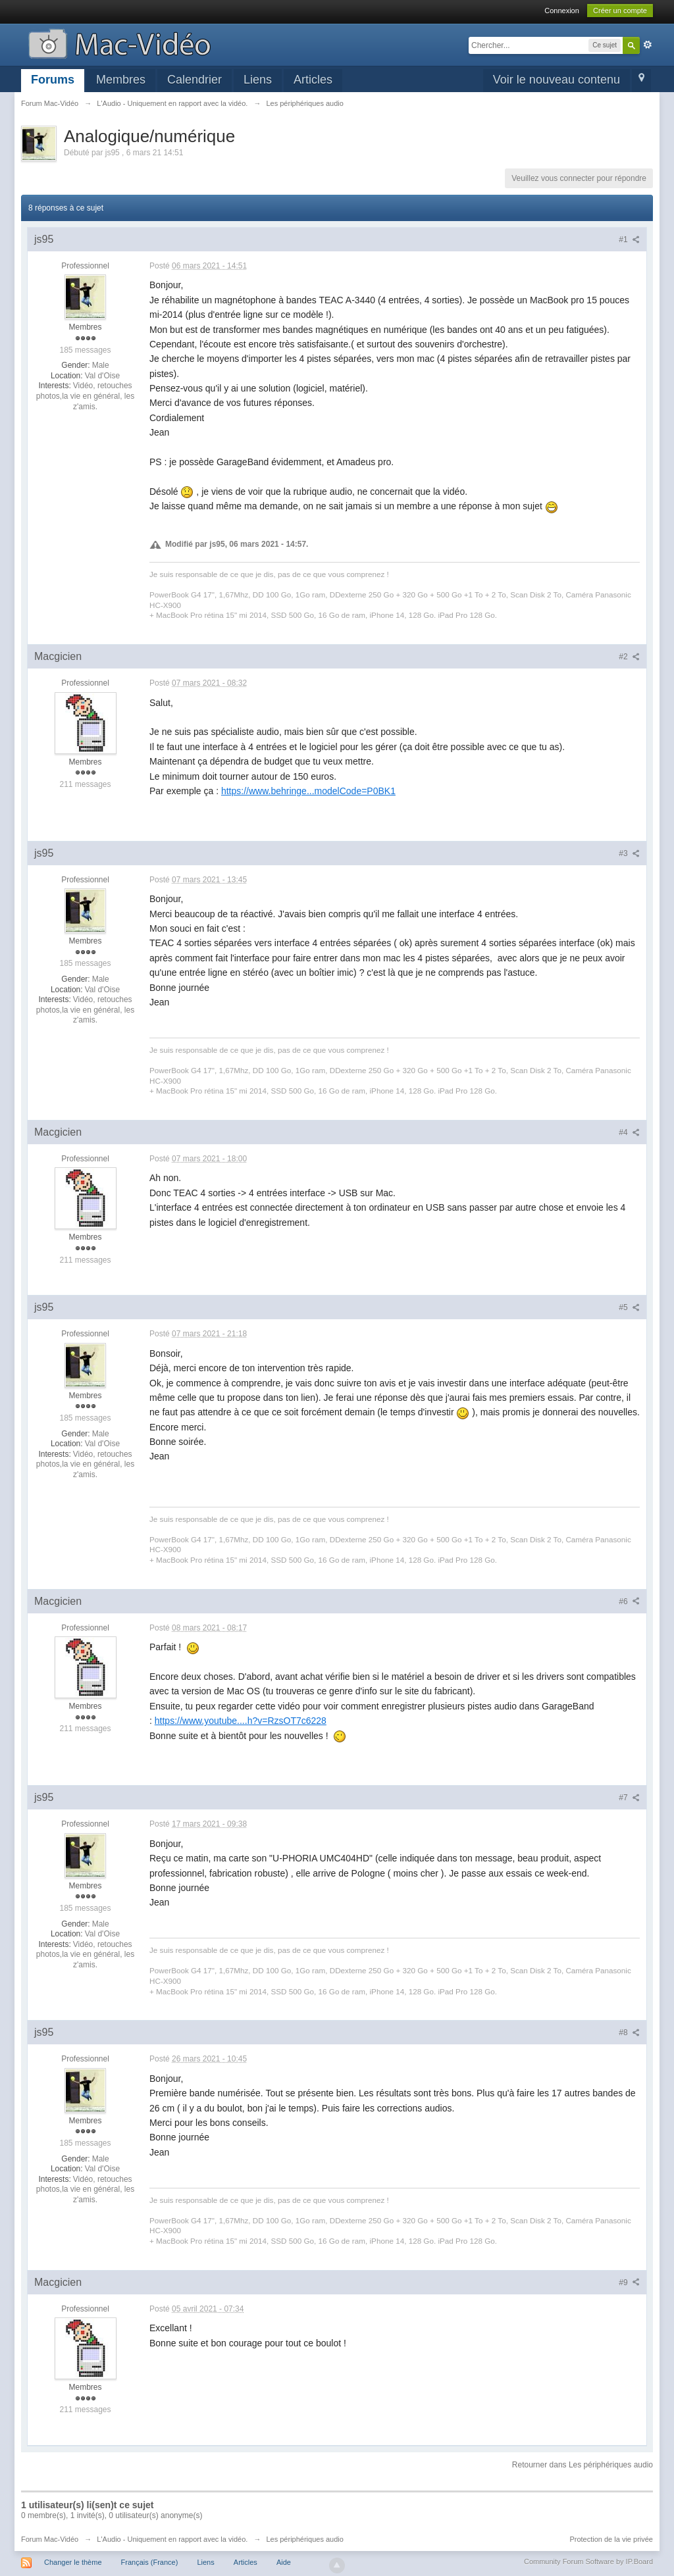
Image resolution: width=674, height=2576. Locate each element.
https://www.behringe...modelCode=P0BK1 (308, 791)
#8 (629, 2032)
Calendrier (194, 79)
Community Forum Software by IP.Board (588, 2561)
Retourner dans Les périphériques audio (582, 2464)
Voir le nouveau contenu (556, 79)
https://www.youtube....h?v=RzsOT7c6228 (240, 1720)
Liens (258, 79)
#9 (629, 2282)
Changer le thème (72, 2562)
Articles (313, 79)
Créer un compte (620, 10)
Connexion (561, 10)
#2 (629, 656)
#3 (629, 853)
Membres (120, 79)
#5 (629, 1307)
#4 (629, 1132)
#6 (629, 1601)
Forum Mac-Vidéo (49, 2539)
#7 (629, 1797)
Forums (52, 79)
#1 (629, 239)
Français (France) (149, 2562)
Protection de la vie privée (611, 2539)
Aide (283, 2562)
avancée (647, 44)
